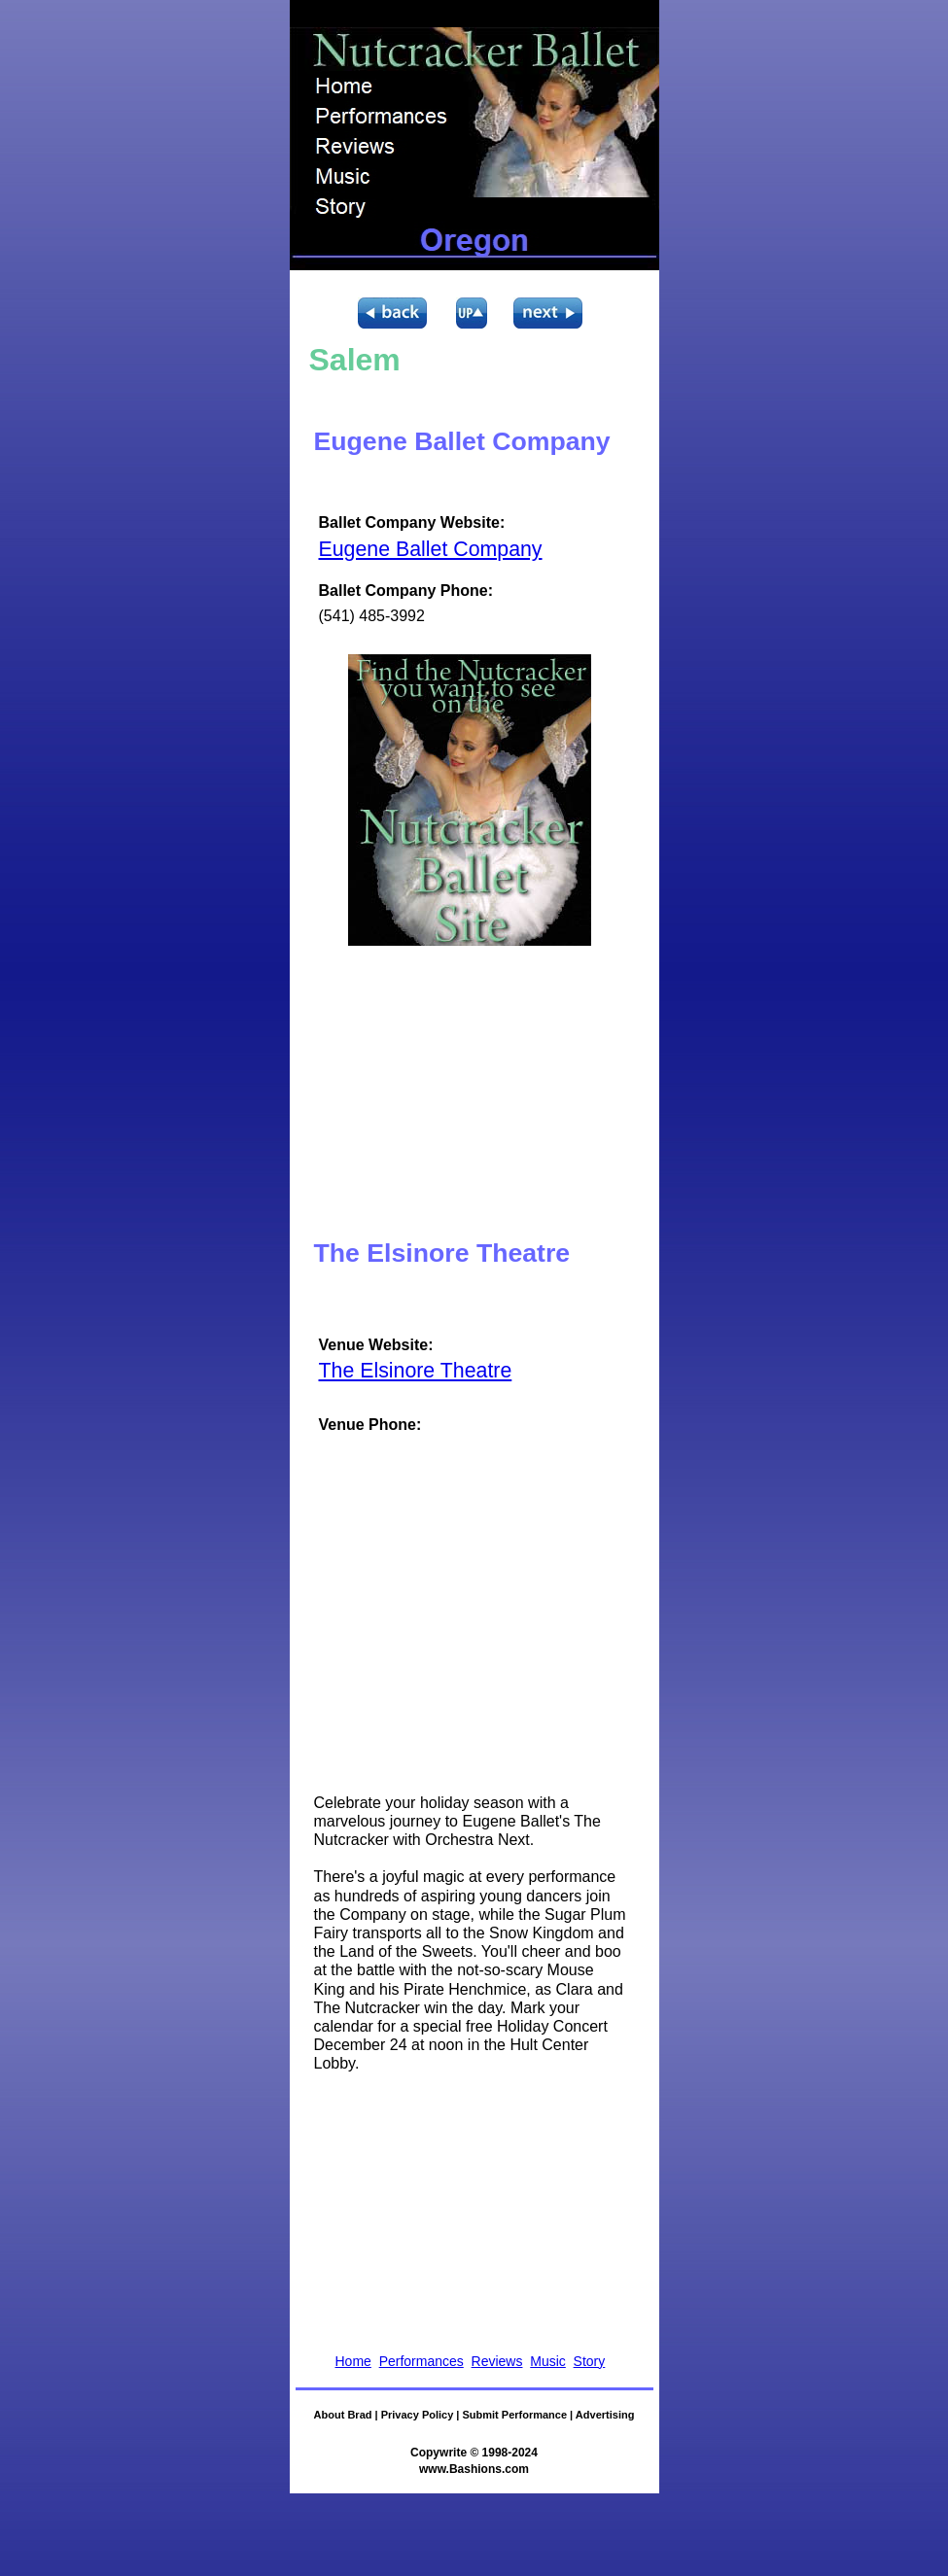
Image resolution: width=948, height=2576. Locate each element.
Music (548, 2361)
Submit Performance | (518, 2414)
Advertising (605, 2414)
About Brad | (347, 2414)
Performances (421, 2361)
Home (353, 2361)
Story (590, 2361)
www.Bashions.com (474, 2469)
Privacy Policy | (422, 2414)
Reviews (497, 2361)
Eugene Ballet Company (431, 549)
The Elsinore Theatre (415, 1370)
